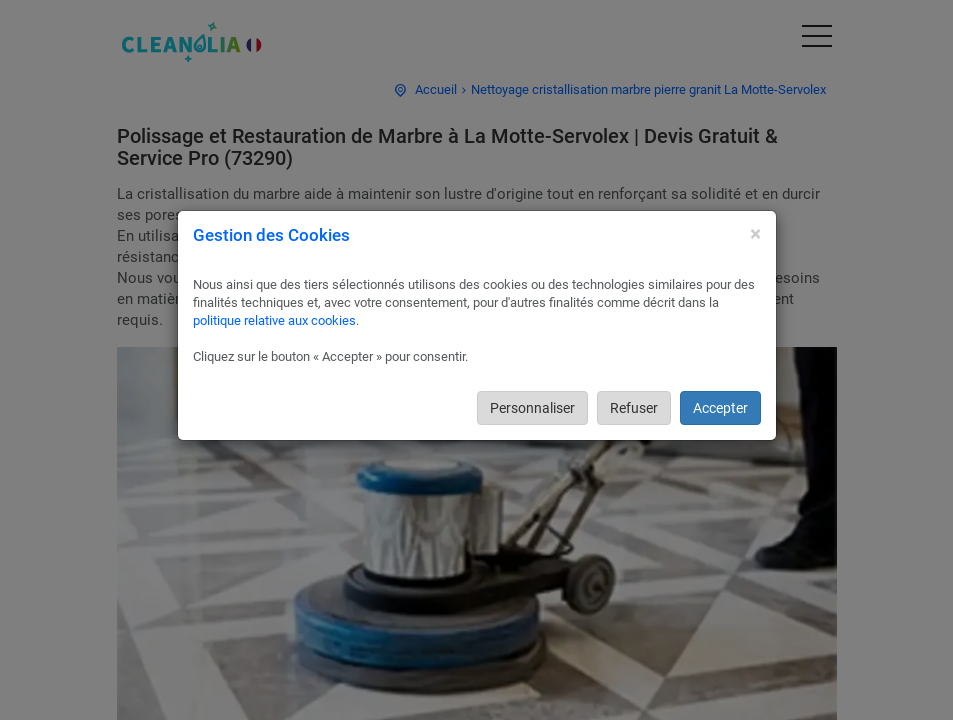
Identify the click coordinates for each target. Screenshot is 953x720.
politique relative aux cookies (274, 320)
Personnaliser (532, 408)
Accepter (720, 408)
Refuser (634, 408)
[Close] (755, 234)
